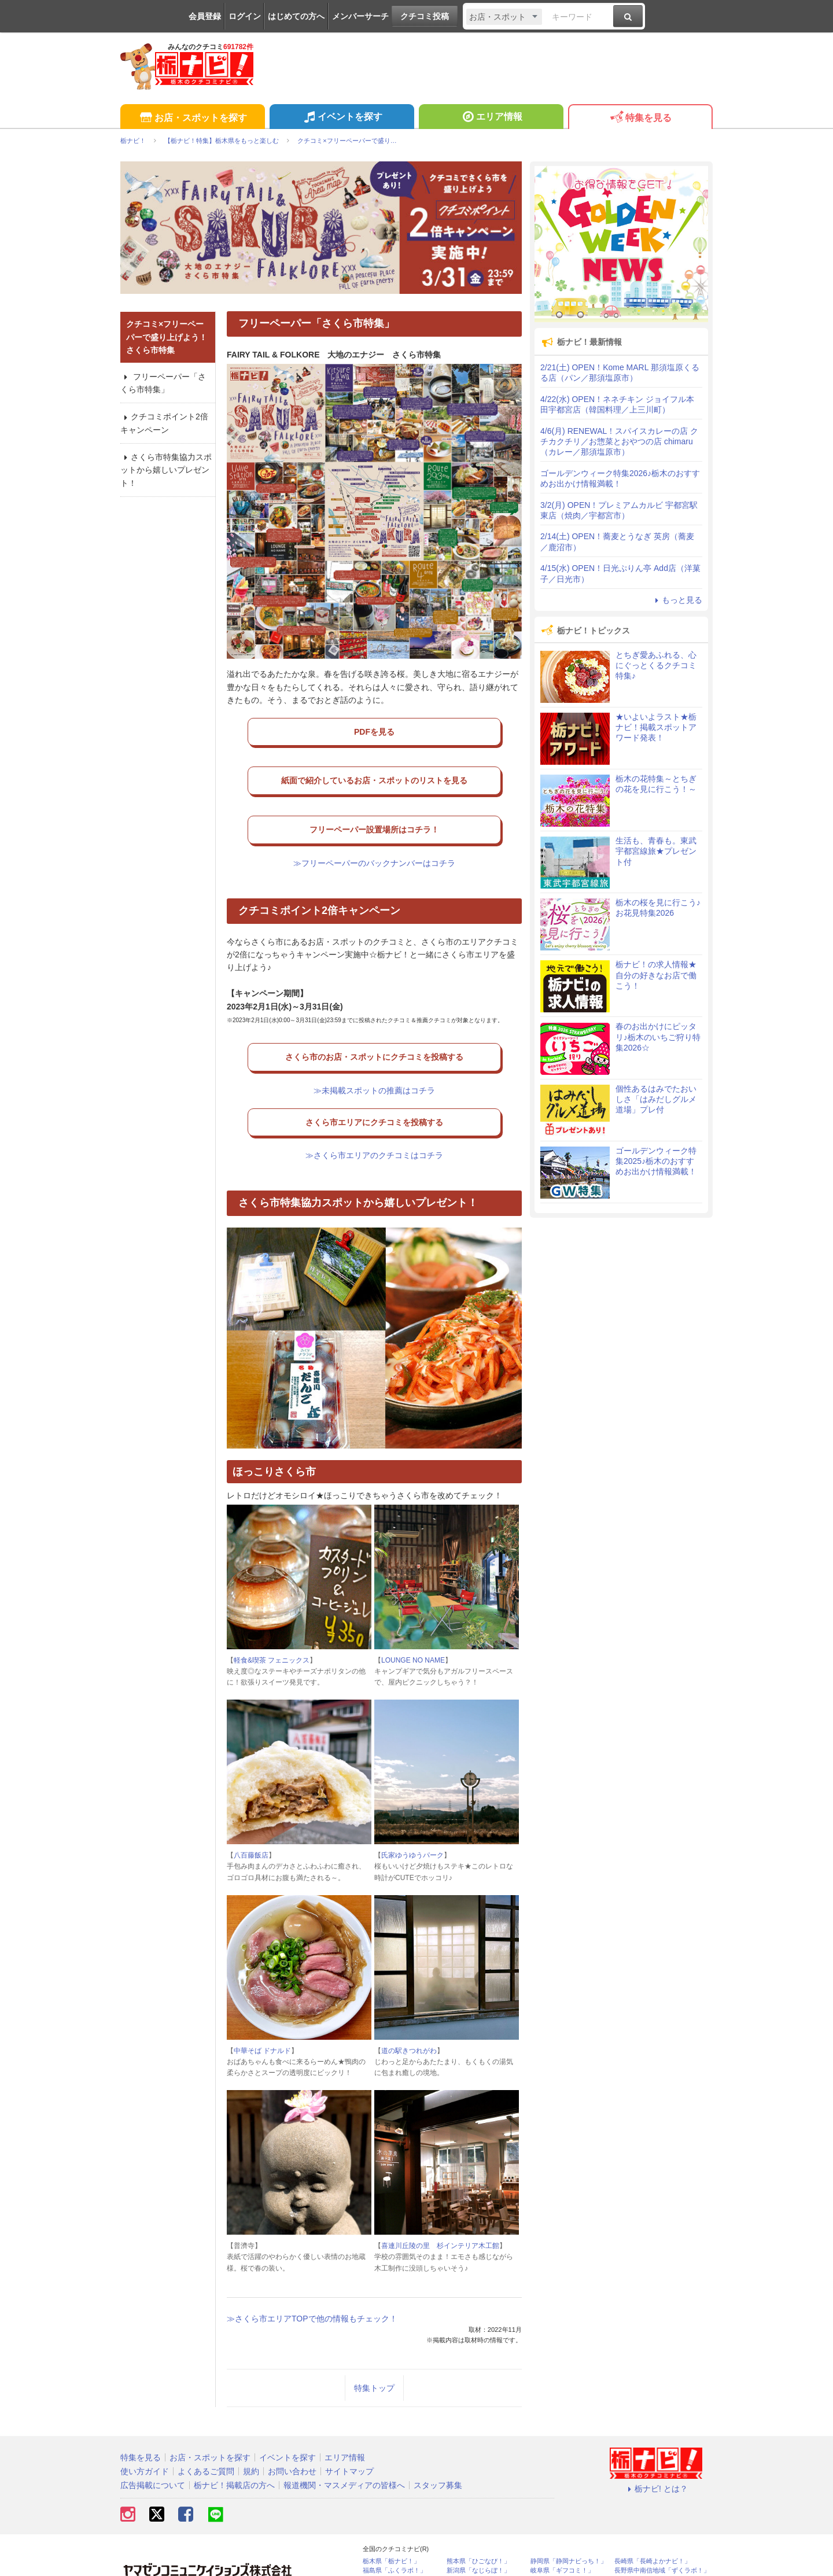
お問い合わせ (292, 2437)
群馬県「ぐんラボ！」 (394, 2545)
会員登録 (205, 16)
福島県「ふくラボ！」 (394, 2536)
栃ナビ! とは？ (656, 2454)
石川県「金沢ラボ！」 (394, 2555)
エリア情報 (491, 118)
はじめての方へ (296, 16)
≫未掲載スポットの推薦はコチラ (374, 1063)
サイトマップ (349, 2437)
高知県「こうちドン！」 (649, 2555)
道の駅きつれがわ (409, 2017)
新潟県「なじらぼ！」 (478, 2536)
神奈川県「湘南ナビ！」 (565, 2545)
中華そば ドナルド (262, 2017)
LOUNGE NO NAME (413, 1626)
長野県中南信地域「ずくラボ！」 (662, 2536)
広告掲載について (152, 2451)
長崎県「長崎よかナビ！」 (652, 2527)
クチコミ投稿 (424, 16)
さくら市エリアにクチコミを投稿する (374, 1093)
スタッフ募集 (438, 2451)
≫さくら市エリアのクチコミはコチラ (374, 1121)
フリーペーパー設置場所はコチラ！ (374, 813)
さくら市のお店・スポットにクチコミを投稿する (374, 1035)
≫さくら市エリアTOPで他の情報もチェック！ (312, 2284)
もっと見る (676, 600)
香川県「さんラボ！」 (478, 2545)
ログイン (244, 16)
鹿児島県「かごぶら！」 (482, 2555)
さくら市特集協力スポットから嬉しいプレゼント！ (166, 470)
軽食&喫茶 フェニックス (271, 1626)
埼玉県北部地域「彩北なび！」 (565, 2558)
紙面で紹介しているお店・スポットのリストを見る (374, 771)
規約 (251, 2437)
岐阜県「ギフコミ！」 (562, 2536)
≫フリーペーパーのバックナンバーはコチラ (374, 841)
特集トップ (374, 2353)
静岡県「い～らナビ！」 (649, 2545)
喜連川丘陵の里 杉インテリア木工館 (440, 2212)
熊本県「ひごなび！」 (478, 2527)
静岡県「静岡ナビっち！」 (568, 2527)
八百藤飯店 (251, 1821)
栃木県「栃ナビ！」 (391, 2527)
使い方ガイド (144, 2437)
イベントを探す (341, 118)
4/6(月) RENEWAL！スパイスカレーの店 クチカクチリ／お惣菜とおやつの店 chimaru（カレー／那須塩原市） (619, 441)
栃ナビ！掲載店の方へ (234, 2451)
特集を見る (640, 118)
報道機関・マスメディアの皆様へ (344, 2451)
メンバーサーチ (360, 16)
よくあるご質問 (206, 2437)
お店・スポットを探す (192, 118)
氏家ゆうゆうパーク (412, 1821)
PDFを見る (374, 729)
